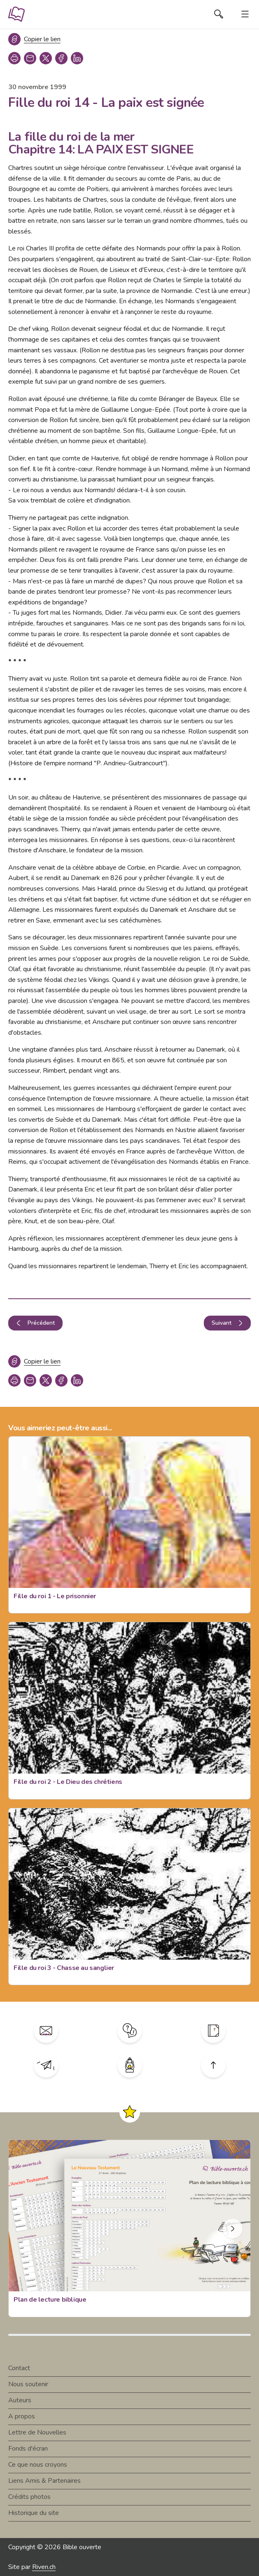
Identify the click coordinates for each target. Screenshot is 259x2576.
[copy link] (30, 58)
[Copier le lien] (34, 39)
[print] (14, 58)
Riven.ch (44, 2566)
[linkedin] (77, 58)
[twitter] (46, 58)
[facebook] (61, 58)
